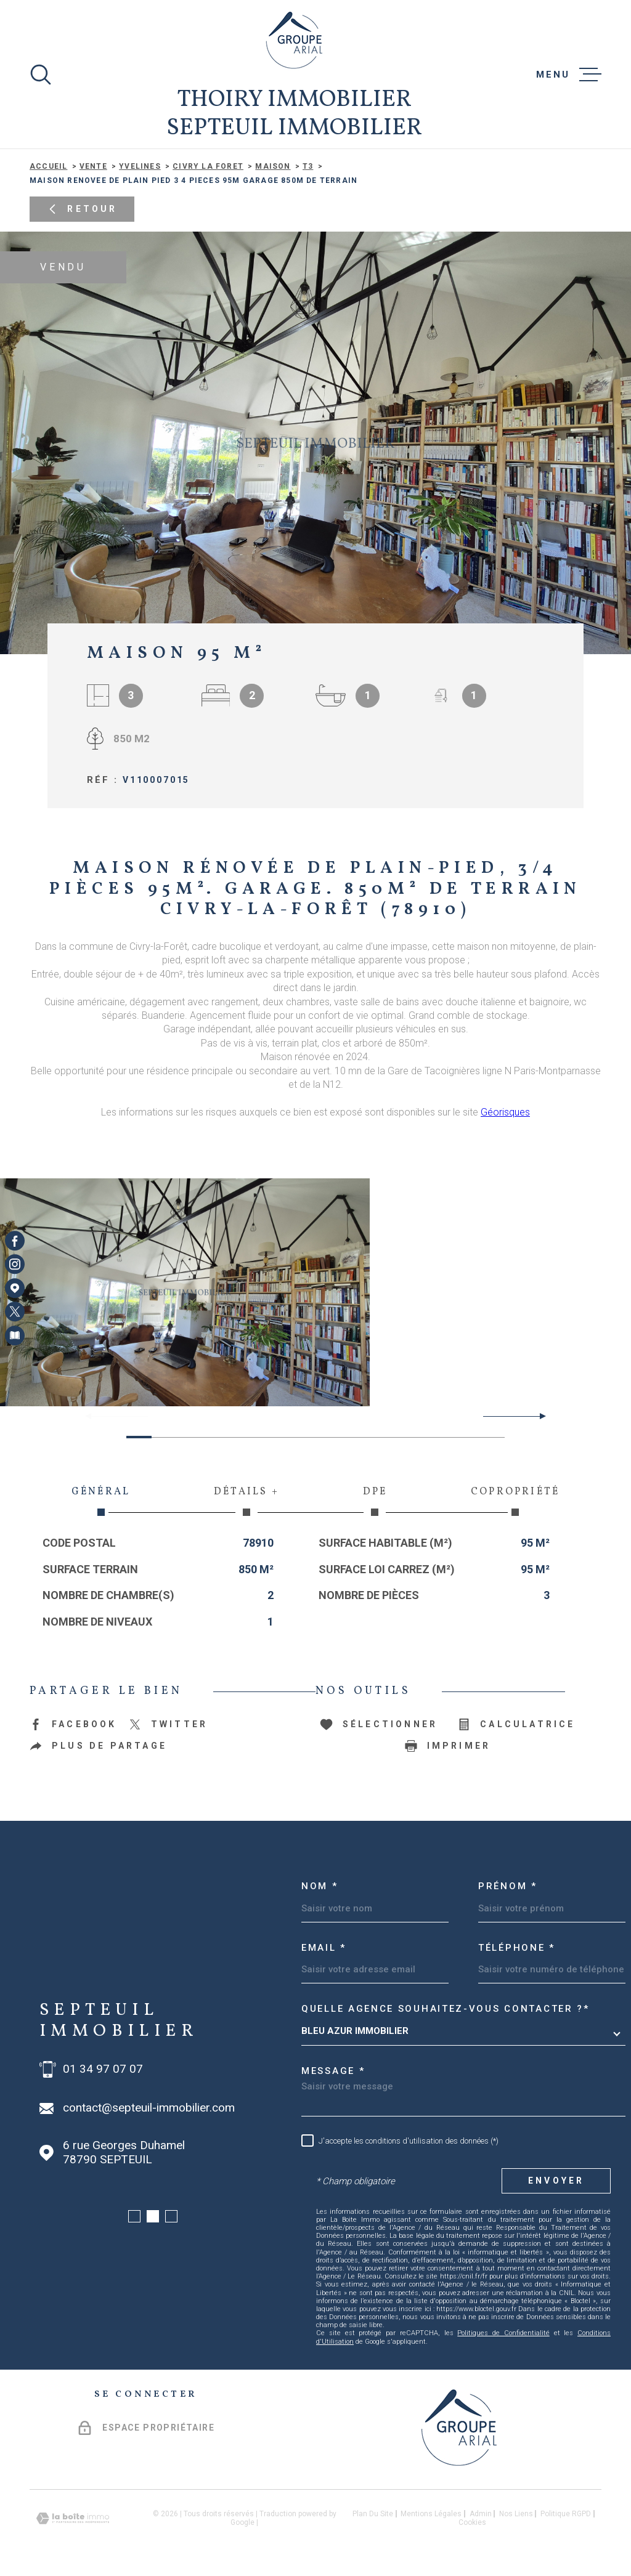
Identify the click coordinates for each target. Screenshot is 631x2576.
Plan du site (372, 2513)
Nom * (319, 1886)
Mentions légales (431, 2513)
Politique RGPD (565, 2513)
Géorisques (505, 1112)
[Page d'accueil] (294, 40)
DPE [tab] (375, 1500)
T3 (308, 166)
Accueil (48, 166)
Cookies (472, 2522)
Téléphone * (516, 1947)
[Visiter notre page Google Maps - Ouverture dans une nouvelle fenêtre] (15, 1288)
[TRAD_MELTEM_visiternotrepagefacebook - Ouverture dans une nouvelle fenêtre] (15, 1240)
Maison (272, 166)
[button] (537, 1416)
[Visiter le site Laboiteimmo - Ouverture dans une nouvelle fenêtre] (73, 2518)
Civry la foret (208, 166)
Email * (323, 1947)
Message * (333, 2070)
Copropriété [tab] (515, 1500)
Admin (481, 2513)
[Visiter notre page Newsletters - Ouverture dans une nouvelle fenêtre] (15, 1335)
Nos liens (516, 2513)
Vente (93, 166)
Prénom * (507, 1886)
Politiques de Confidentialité (503, 2333)
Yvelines (140, 166)
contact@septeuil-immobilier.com (149, 2108)
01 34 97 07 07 (103, 2069)
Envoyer (556, 2181)
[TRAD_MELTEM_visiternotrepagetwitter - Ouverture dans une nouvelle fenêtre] (15, 1311)
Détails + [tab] (246, 1500)
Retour (81, 209)
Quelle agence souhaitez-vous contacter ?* (445, 2008)
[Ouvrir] (41, 74)
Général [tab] (101, 1500)
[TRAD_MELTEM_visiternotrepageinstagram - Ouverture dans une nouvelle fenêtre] (15, 1264)
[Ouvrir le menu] (568, 74)
